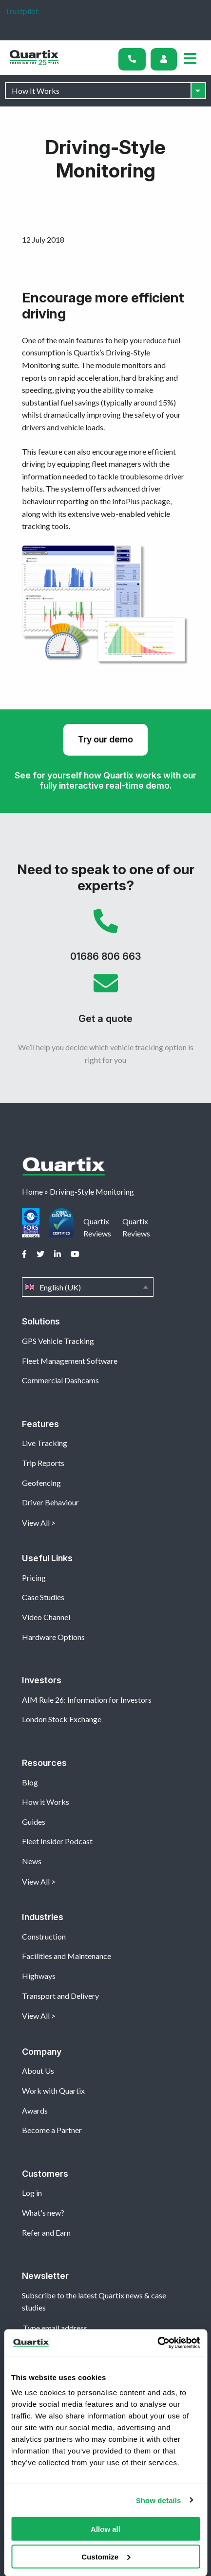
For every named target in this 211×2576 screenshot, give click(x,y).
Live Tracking (44, 1442)
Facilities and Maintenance (66, 1955)
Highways (39, 1975)
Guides (33, 1821)
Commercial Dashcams (60, 1380)
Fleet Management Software (69, 1360)
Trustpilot (21, 11)
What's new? (43, 2212)
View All (36, 1522)
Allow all (105, 2529)
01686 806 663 (105, 940)
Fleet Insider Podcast (57, 1841)
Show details (158, 2500)
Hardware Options (53, 1636)
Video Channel (46, 1617)
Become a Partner (52, 2130)
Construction (44, 1936)
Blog (30, 1782)
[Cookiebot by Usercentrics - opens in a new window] (157, 2343)
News (31, 1861)
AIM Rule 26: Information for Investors (87, 1699)
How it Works (45, 1801)
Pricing (34, 1577)
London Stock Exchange (61, 1719)
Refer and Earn (46, 2232)
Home (32, 1191)
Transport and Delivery (60, 1995)
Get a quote (105, 1002)
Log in (32, 2192)
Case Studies (43, 1597)
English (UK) (87, 1287)
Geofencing (41, 1482)
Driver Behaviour (50, 1502)
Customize (105, 2556)
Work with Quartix (53, 2090)
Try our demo (105, 739)
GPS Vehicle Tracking (58, 1340)
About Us (38, 2070)
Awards (35, 2110)
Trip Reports (43, 1462)
